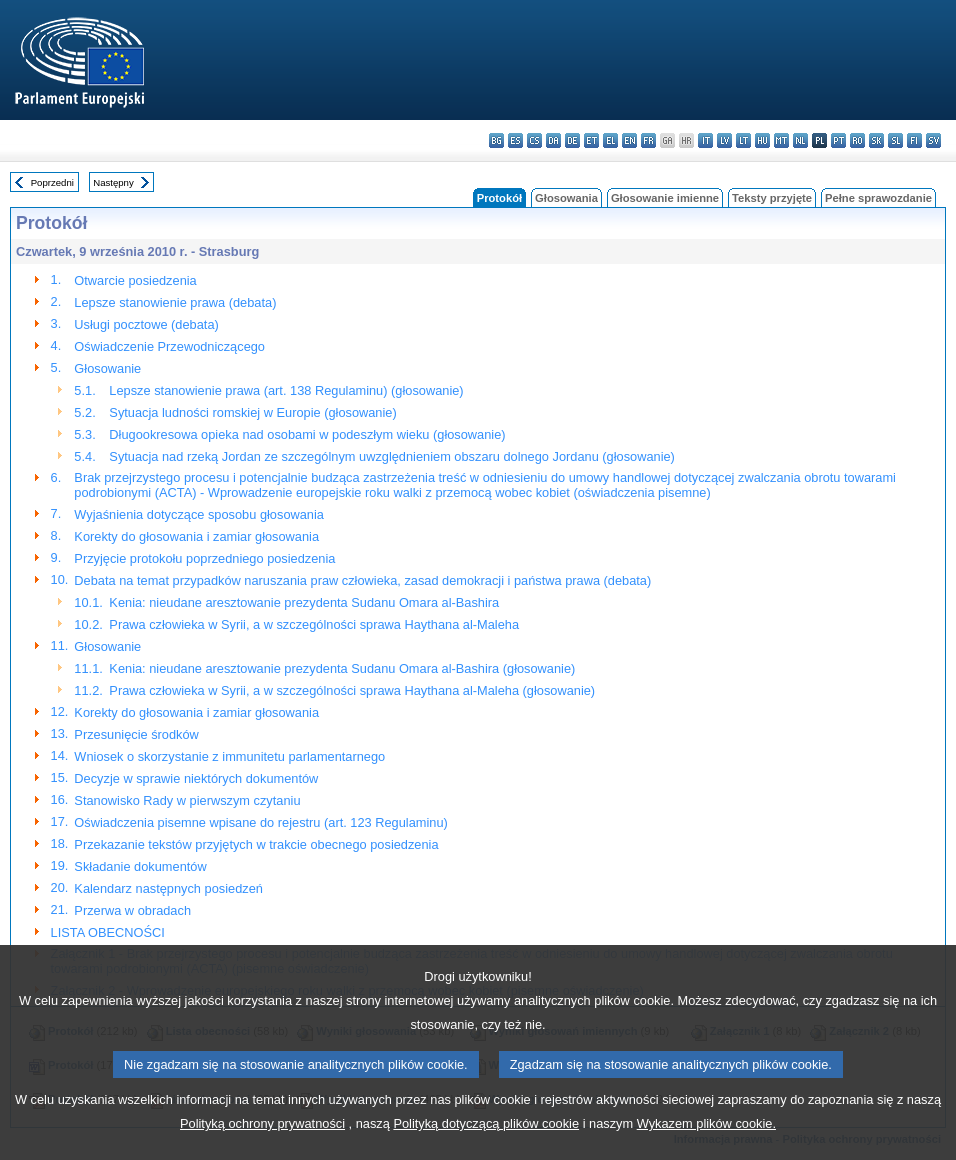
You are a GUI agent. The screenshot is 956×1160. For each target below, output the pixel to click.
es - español (515, 140)
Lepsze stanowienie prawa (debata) (175, 302)
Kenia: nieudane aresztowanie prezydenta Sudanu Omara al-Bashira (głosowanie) (342, 668)
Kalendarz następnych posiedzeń (168, 888)
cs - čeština (534, 140)
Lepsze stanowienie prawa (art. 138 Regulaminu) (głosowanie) (286, 390)
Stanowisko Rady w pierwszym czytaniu (187, 800)
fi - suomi (914, 140)
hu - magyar (762, 140)
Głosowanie (107, 368)
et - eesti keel (591, 140)
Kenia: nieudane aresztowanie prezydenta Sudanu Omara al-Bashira (304, 602)
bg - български (496, 140)
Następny (113, 182)
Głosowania (566, 198)
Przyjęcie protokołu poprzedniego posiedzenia (204, 558)
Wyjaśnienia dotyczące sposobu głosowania (199, 514)
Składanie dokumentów (140, 866)
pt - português (838, 140)
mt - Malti (781, 140)
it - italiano (705, 140)
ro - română (857, 140)
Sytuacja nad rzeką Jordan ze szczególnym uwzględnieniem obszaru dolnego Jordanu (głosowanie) (392, 456)
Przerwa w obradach (132, 910)
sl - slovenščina (895, 140)
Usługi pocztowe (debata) (146, 324)
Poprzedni (52, 182)
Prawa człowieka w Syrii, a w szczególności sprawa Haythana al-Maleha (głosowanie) (352, 690)
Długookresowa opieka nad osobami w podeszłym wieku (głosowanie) (307, 434)
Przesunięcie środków (136, 734)
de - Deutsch (572, 140)
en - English (629, 140)
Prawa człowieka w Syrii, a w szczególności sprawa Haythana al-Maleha (314, 624)
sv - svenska (933, 140)
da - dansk (553, 140)
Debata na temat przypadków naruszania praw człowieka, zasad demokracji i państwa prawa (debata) (362, 580)
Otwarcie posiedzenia (135, 280)
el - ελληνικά (610, 140)
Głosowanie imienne (665, 198)
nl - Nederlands (800, 140)
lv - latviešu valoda (724, 140)
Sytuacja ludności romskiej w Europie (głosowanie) (252, 412)
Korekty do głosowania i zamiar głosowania (196, 536)
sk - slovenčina (876, 140)
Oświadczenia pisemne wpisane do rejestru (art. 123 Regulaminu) (260, 822)
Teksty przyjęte (772, 198)
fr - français (648, 140)
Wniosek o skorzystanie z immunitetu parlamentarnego (229, 756)
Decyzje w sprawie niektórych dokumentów (196, 778)
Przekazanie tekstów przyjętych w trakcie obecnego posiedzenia (256, 844)
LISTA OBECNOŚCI (108, 932)
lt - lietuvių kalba (743, 140)
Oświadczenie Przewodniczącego (169, 346)
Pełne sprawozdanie (878, 198)
